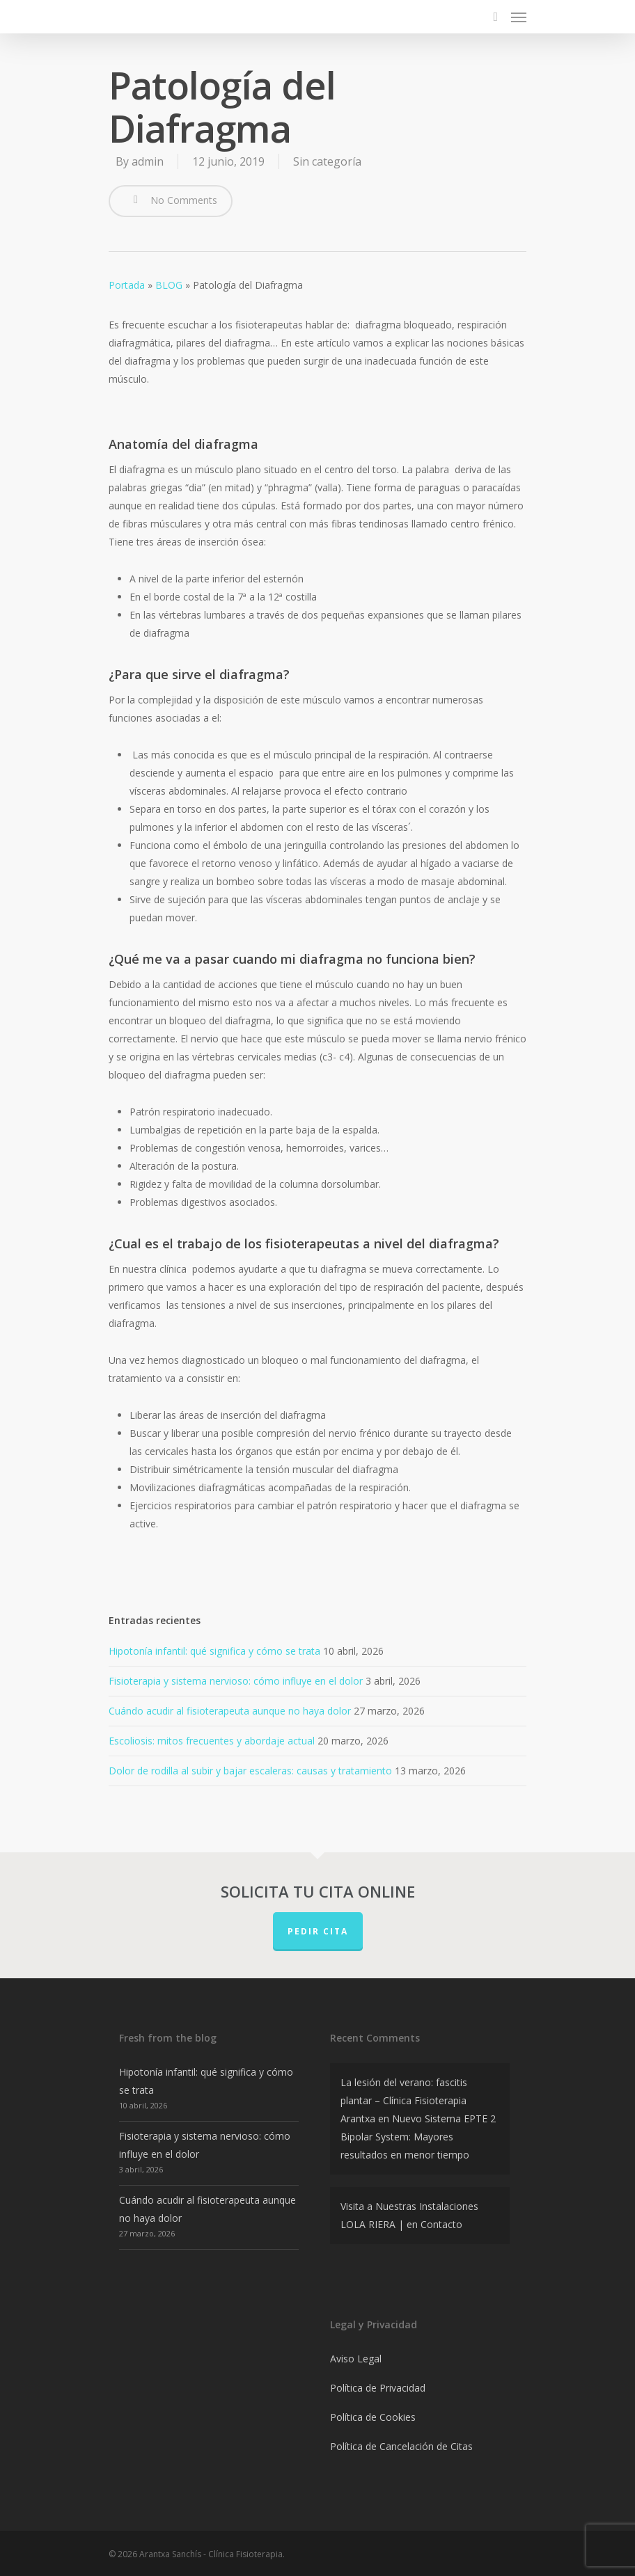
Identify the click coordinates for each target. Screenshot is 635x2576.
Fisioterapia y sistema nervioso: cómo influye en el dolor (236, 1680)
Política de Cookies (373, 2417)
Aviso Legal (356, 2358)
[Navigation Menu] (518, 17)
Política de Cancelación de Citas (401, 2446)
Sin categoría (327, 161)
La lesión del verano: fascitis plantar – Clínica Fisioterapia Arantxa (403, 2100)
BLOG (168, 285)
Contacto (441, 2224)
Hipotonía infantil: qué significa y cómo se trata (214, 1650)
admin (148, 161)
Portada (127, 285)
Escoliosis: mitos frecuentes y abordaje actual (212, 1740)
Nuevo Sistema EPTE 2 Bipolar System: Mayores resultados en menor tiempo (418, 2136)
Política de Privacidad (377, 2387)
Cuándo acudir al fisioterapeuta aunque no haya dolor (230, 1710)
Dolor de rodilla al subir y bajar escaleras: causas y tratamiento (250, 1770)
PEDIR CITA (318, 1931)
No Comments (170, 199)
